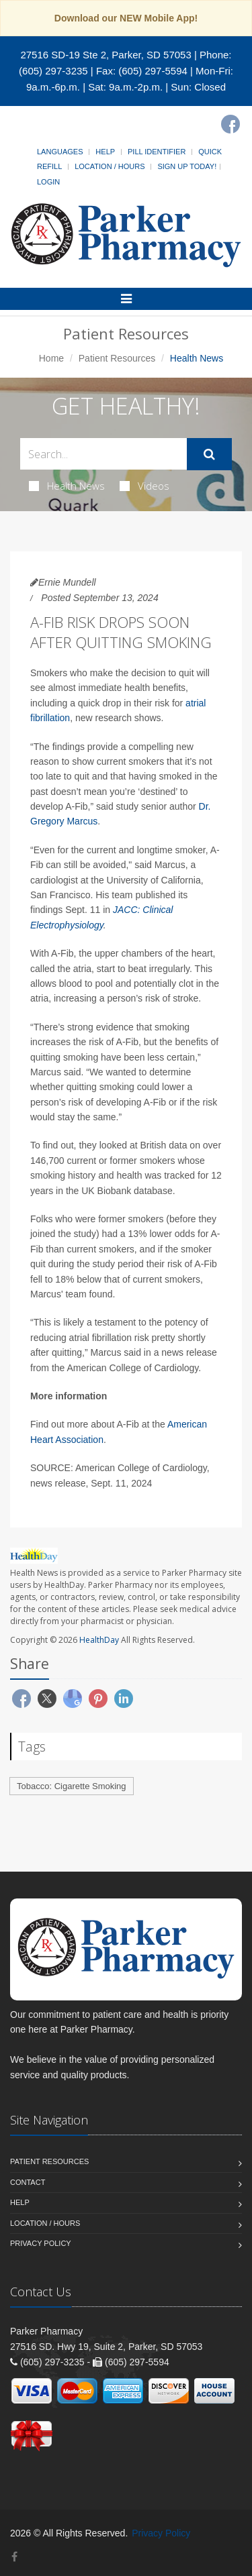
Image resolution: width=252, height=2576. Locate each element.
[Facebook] (230, 124)
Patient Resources (117, 358)
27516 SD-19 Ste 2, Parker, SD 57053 (105, 54)
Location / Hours (109, 166)
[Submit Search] (209, 454)
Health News (67, 485)
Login (48, 182)
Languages (60, 152)
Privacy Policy (40, 2243)
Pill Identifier (156, 152)
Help (105, 152)
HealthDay (99, 1640)
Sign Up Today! (186, 166)
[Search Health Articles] (103, 454)
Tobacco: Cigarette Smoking (71, 1786)
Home (51, 358)
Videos (144, 485)
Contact (27, 2182)
